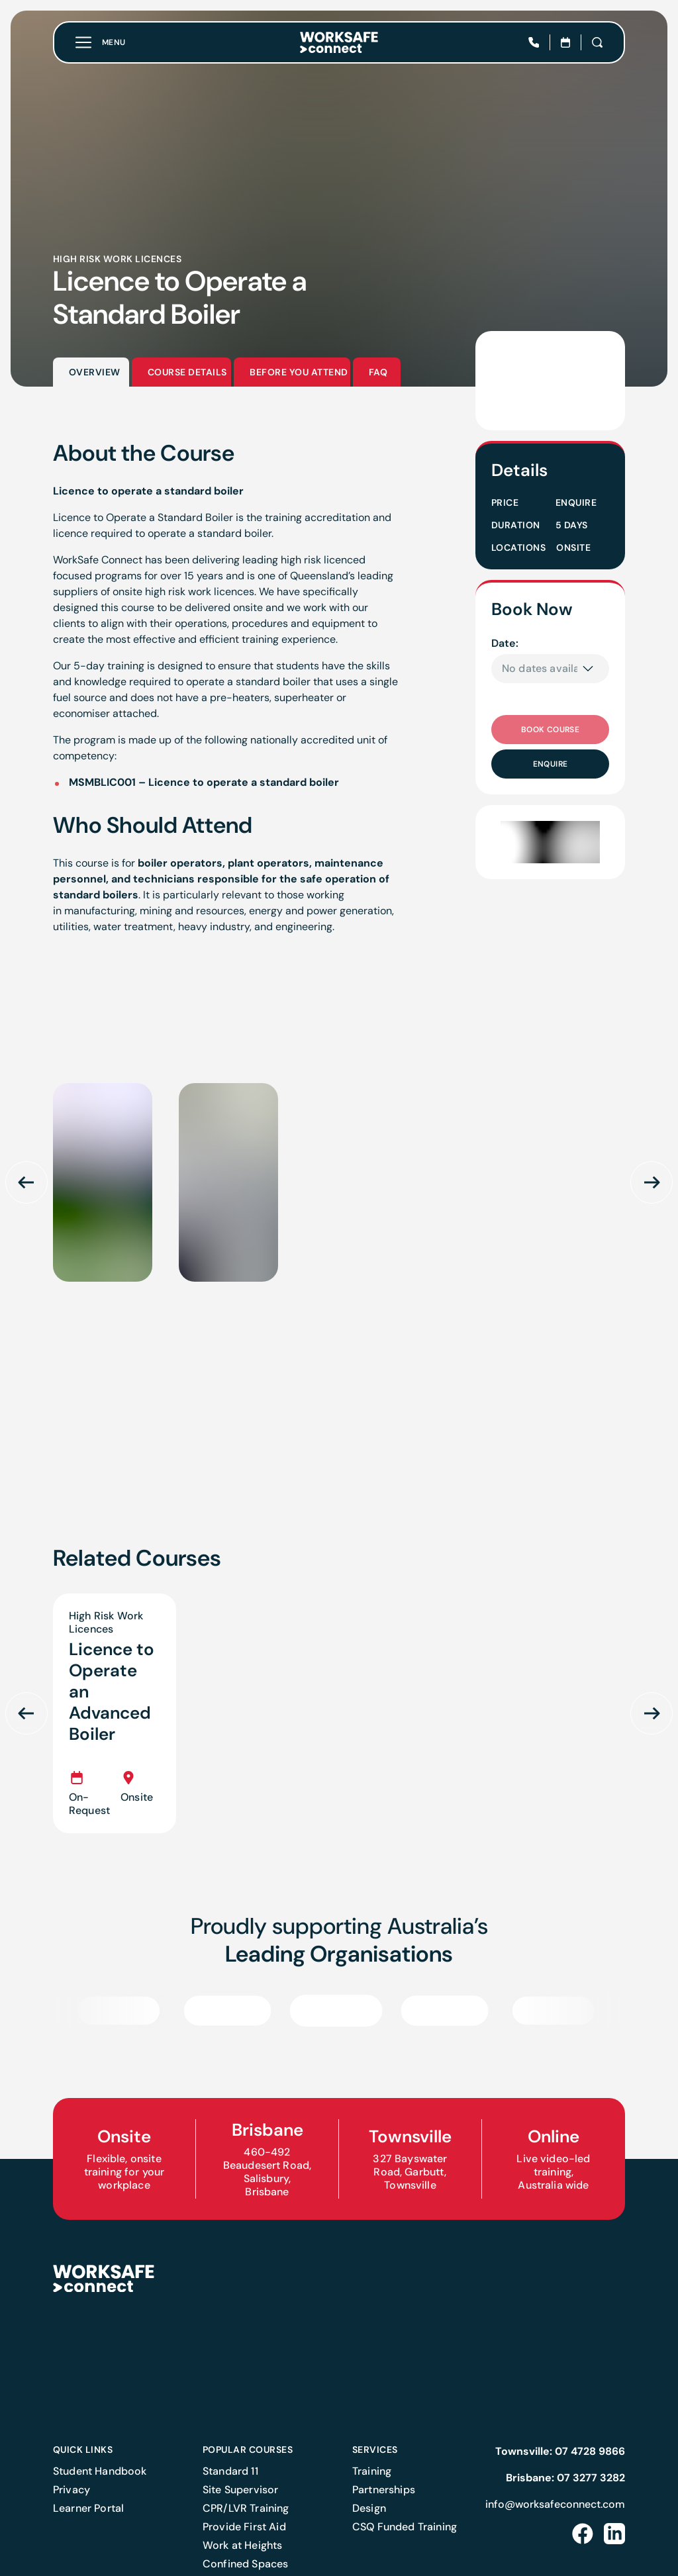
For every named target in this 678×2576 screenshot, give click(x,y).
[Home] (339, 42)
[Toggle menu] (100, 42)
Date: (504, 643)
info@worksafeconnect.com (555, 2536)
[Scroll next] (651, 1182)
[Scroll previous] (26, 1182)
